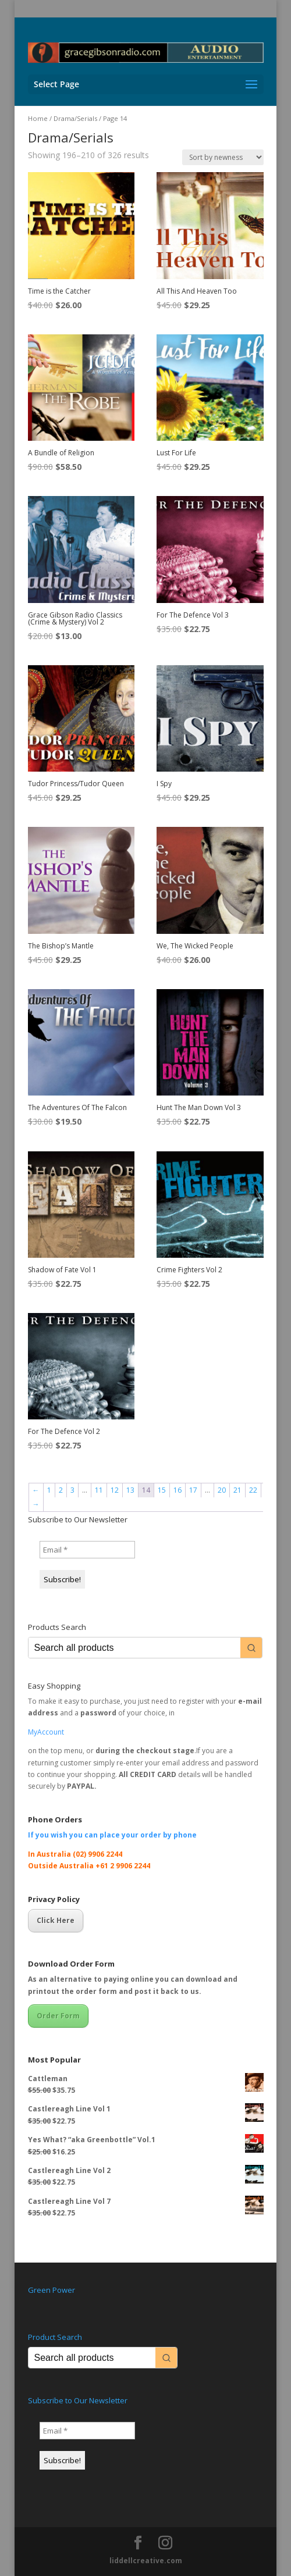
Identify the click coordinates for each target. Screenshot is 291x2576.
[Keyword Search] (134, 1647)
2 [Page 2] (61, 1490)
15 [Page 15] (162, 1490)
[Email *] (87, 1549)
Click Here (55, 1920)
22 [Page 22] (253, 1490)
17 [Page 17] (193, 1490)
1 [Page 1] (49, 1490)
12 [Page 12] (115, 1490)
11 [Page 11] (99, 1490)
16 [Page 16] (177, 1490)
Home (38, 118)
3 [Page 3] (72, 1490)
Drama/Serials (75, 118)
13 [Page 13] (130, 1490)
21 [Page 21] (237, 1490)
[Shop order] (223, 157)
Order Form (58, 2016)
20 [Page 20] (222, 1490)
